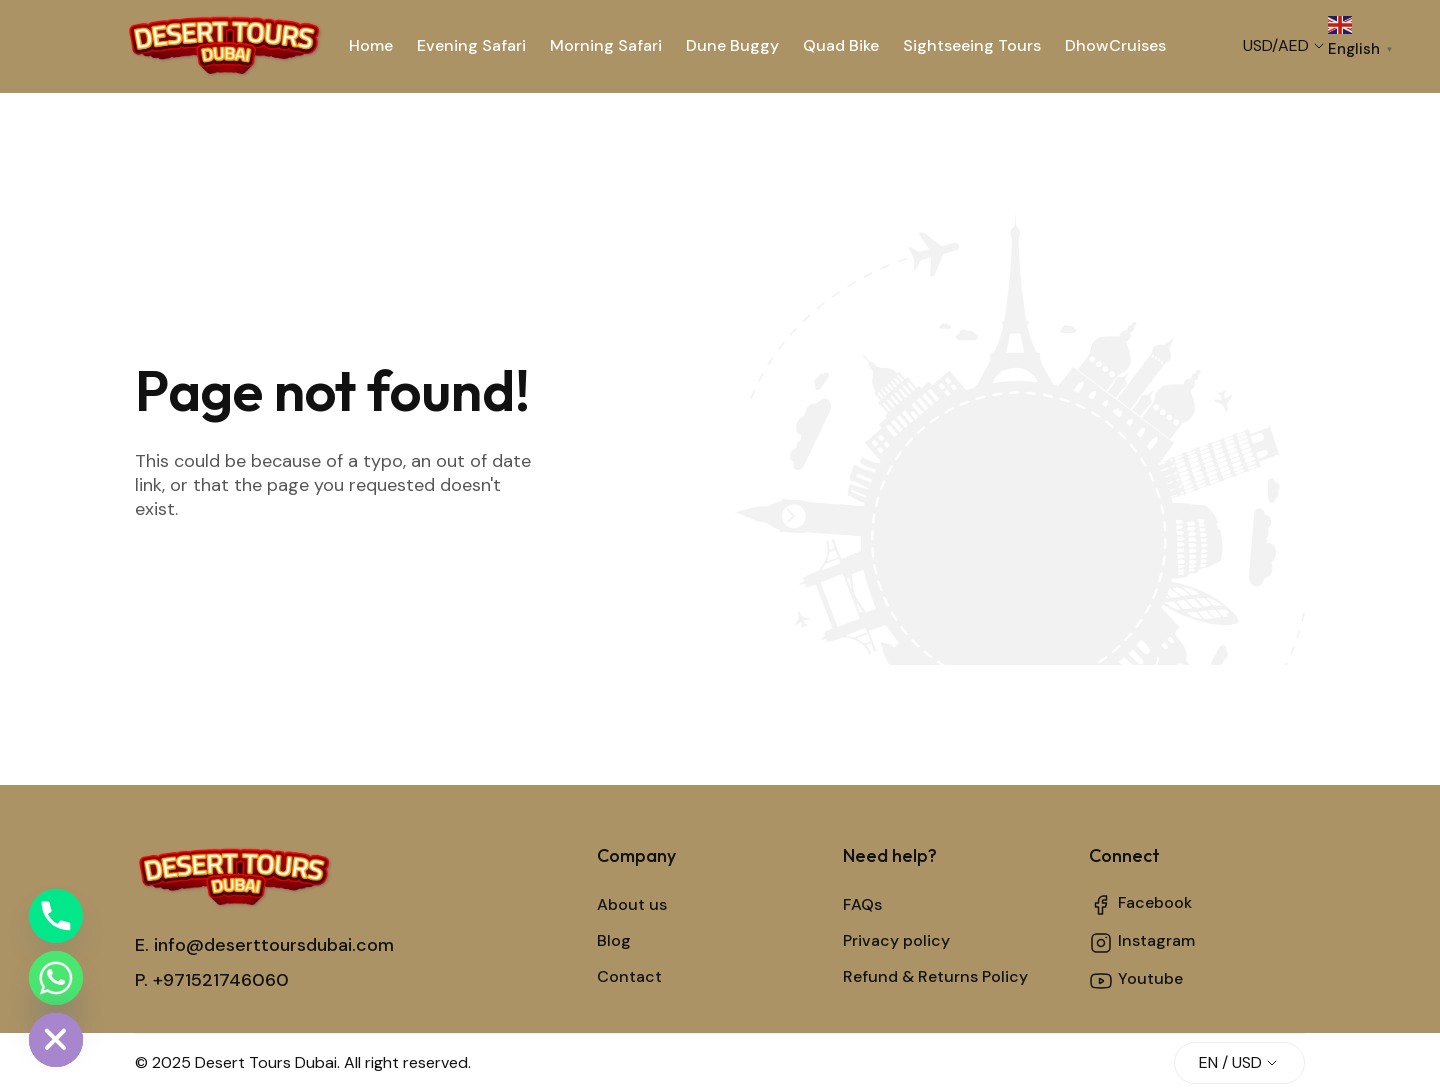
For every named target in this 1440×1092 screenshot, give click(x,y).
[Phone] (56, 916)
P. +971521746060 (212, 980)
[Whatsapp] (56, 978)
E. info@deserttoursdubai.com (264, 945)
